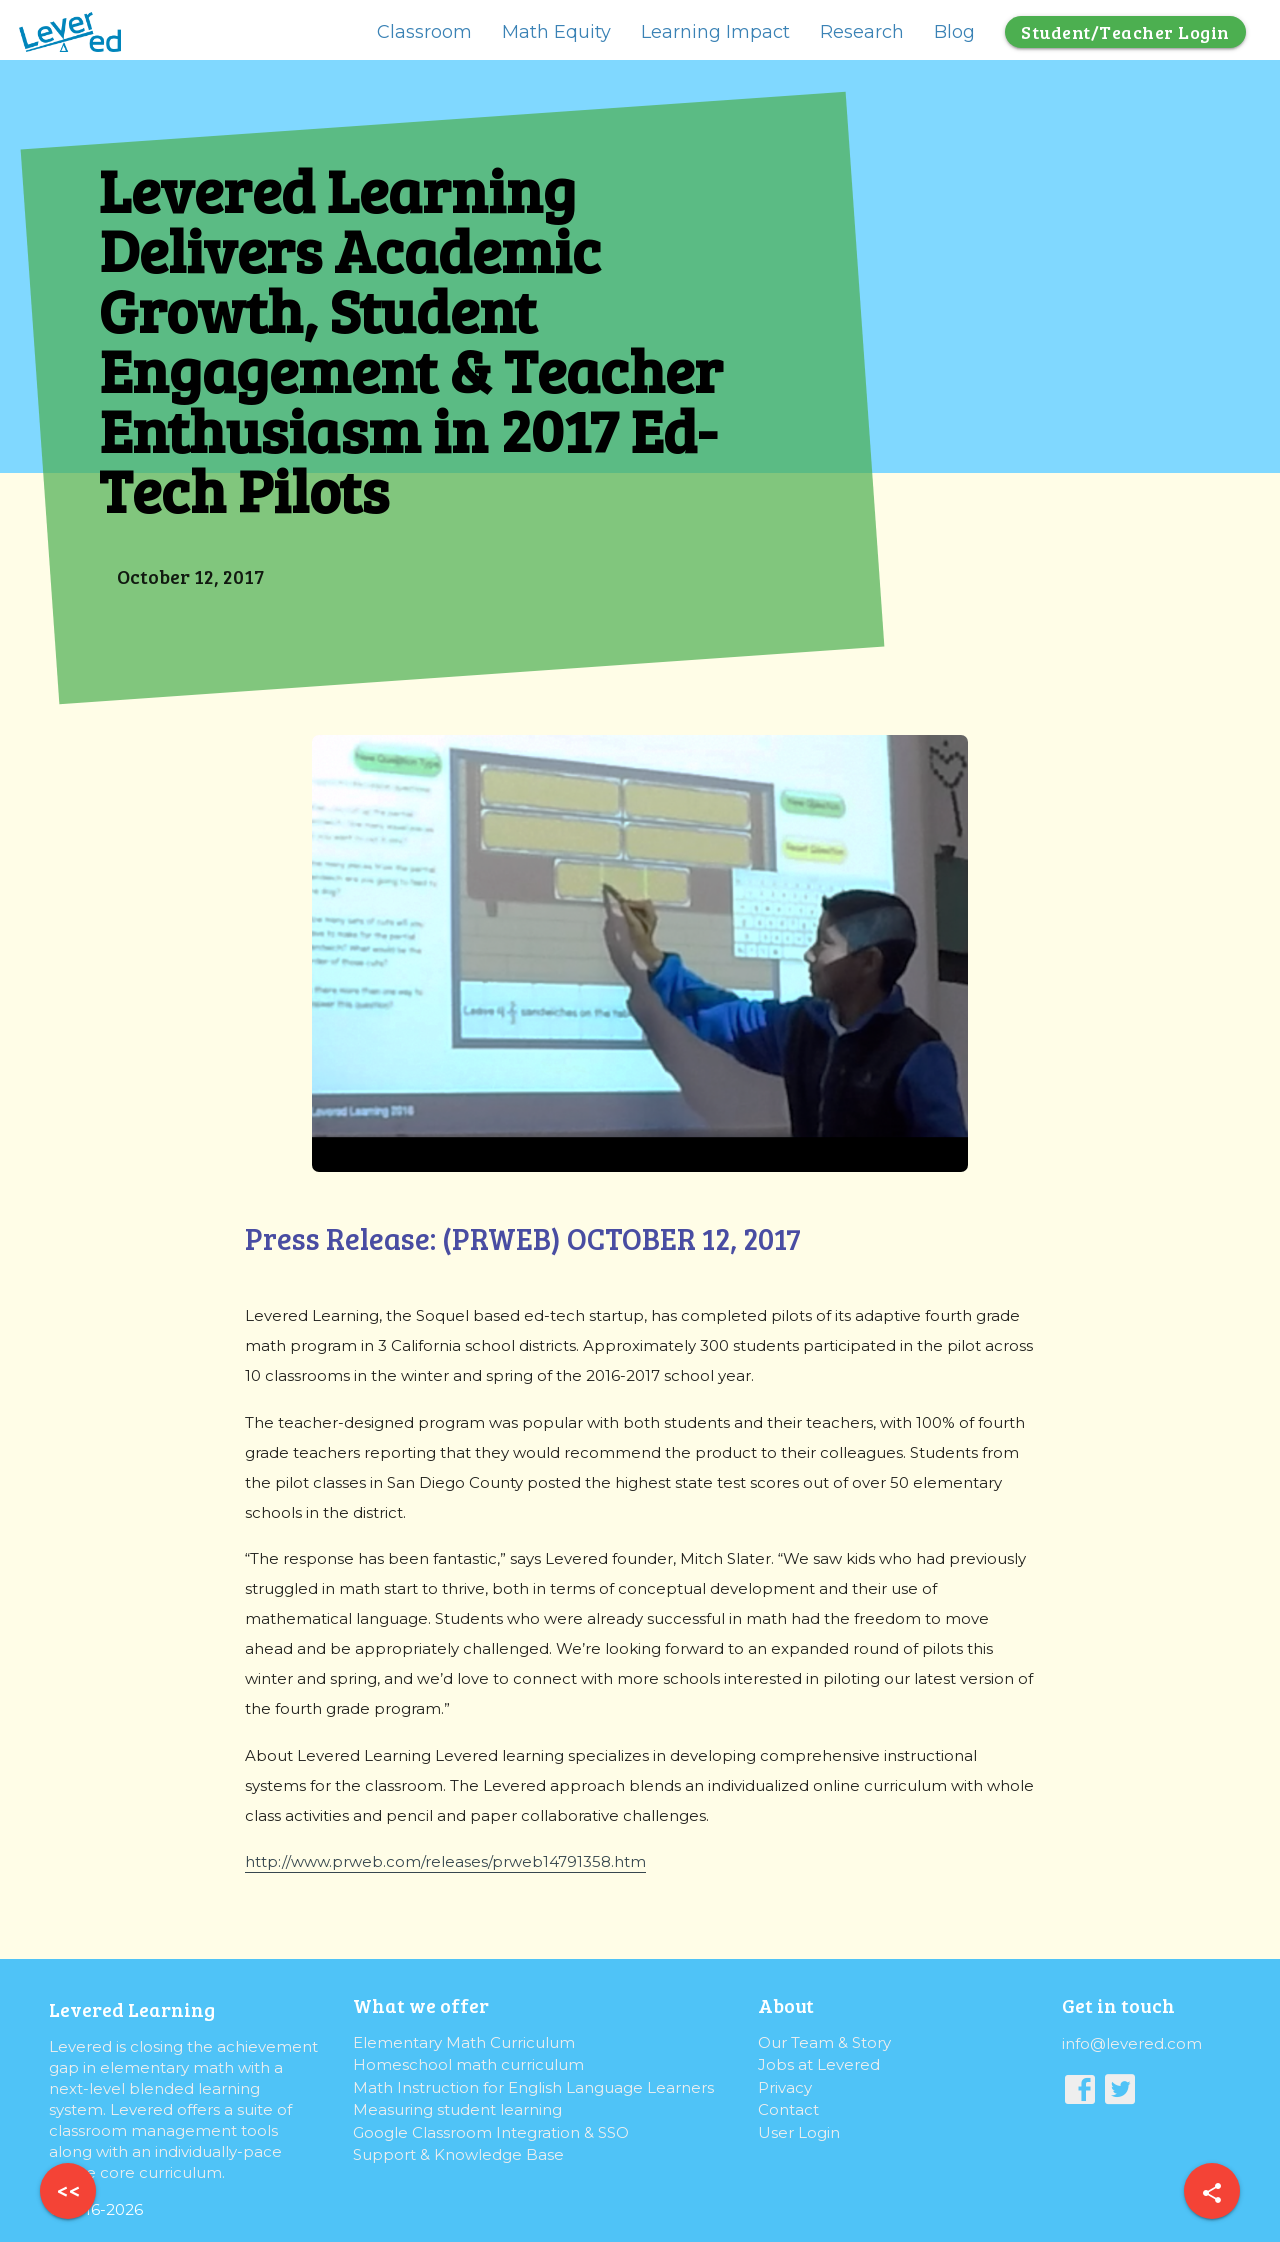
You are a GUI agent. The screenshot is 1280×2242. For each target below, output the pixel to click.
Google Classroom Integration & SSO (491, 2132)
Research (862, 32)
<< (68, 2190)
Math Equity (556, 32)
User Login (799, 2132)
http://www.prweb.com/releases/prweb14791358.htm (445, 1861)
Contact (788, 2109)
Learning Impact (715, 32)
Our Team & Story (824, 2042)
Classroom (424, 32)
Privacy (785, 2087)
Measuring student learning (457, 2109)
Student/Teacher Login (1125, 32)
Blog (954, 32)
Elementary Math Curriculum (464, 2042)
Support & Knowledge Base (458, 2154)
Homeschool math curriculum (468, 2064)
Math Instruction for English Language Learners (533, 2087)
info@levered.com (1132, 2043)
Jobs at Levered (819, 2064)
